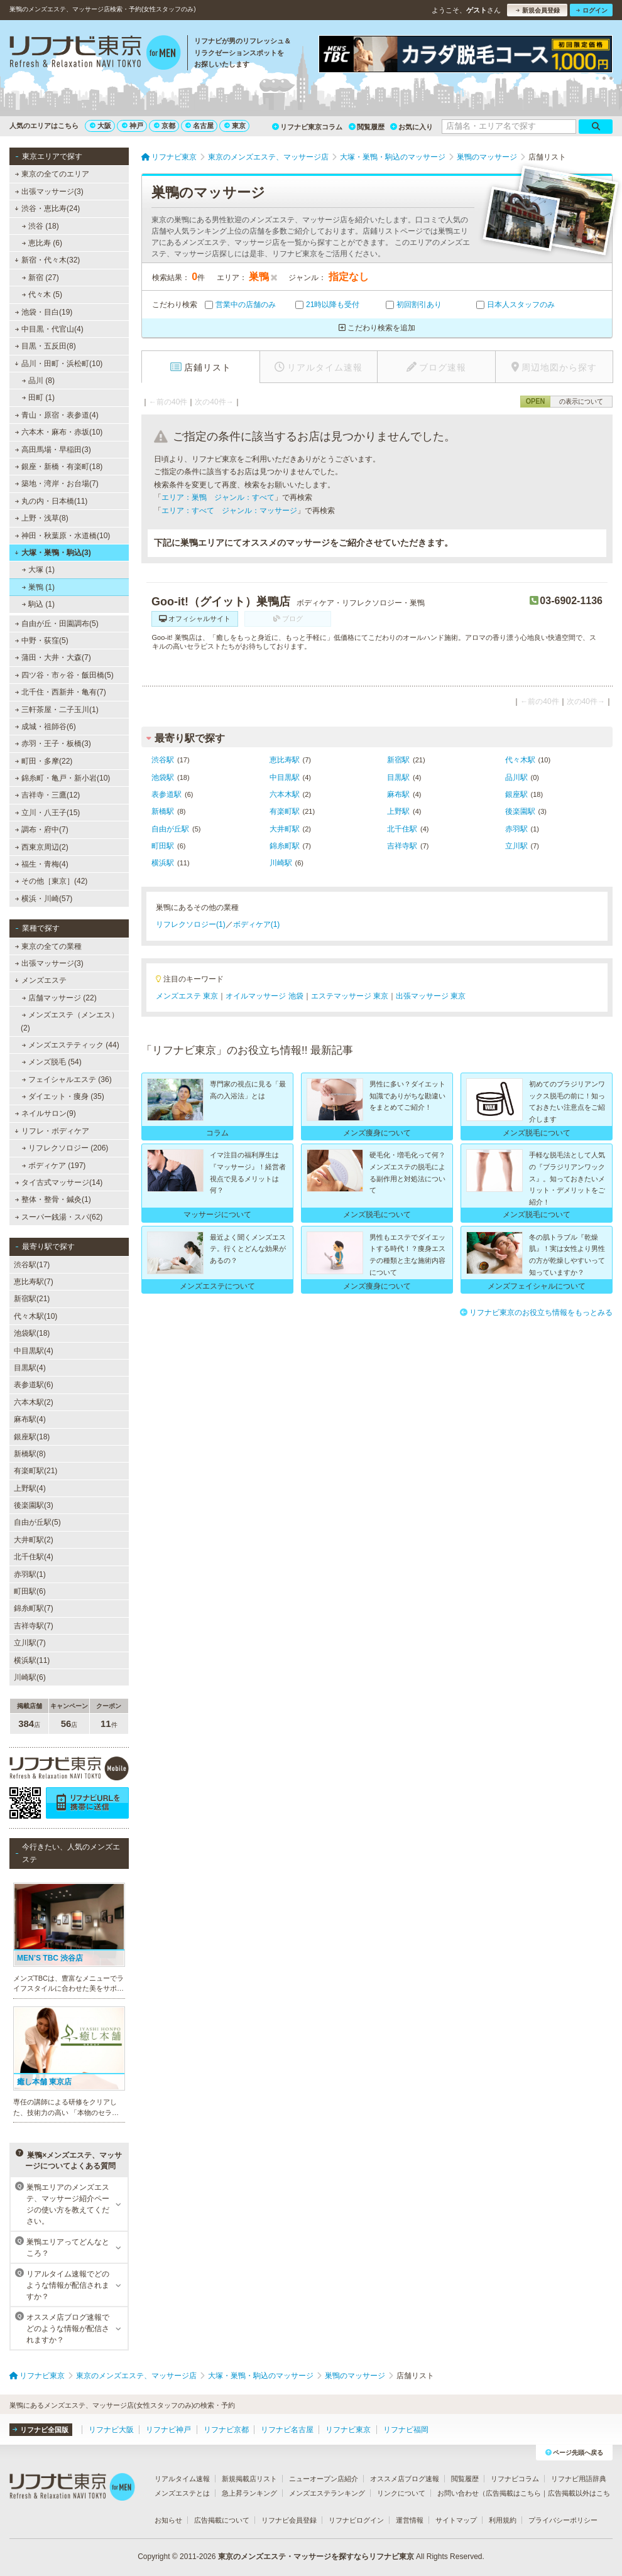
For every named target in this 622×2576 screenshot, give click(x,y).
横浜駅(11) (32, 1660)
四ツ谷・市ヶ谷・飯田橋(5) (64, 675)
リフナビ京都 (226, 2429)
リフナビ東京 (348, 2429)
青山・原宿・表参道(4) (57, 415)
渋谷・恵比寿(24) (47, 208)
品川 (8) (38, 380)
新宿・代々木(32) (47, 260)
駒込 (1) (38, 604)
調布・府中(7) (41, 829)
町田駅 (162, 846)
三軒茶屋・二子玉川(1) (57, 709)
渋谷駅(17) (32, 1264)
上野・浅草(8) (41, 518)
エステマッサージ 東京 (349, 996)
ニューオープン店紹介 (323, 2478)
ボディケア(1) (256, 924)
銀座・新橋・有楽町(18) (59, 466)
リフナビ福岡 (405, 2429)
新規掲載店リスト (249, 2478)
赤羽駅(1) (30, 1574)
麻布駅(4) (30, 1419)
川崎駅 (281, 862)
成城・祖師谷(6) (45, 726)
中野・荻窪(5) (41, 640)
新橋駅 (162, 811)
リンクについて (401, 2493)
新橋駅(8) (30, 1453)
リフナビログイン (356, 2520)
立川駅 (516, 846)
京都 (164, 125)
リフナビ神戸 (168, 2429)
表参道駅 (166, 794)
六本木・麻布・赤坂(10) (59, 432)
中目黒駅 (285, 777)
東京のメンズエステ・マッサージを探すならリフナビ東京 (316, 2556)
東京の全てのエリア (52, 174)
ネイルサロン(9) (45, 1113)
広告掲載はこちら (513, 2493)
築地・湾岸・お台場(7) (57, 483)
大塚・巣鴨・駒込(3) (52, 552)
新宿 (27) (40, 277)
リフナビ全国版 (40, 2429)
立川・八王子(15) (47, 812)
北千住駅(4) (33, 1556)
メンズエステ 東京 (187, 996)
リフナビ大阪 (111, 2429)
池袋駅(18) (32, 1333)
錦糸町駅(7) (33, 1608)
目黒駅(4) (30, 1367)
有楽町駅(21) (35, 1470)
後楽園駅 (520, 811)
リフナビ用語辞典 (578, 2478)
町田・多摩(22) (44, 761)
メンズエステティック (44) (70, 1045)
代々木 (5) (42, 294)
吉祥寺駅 (402, 846)
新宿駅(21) (32, 1298)
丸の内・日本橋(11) (51, 501)
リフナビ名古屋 (287, 2429)
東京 (235, 125)
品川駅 (516, 777)
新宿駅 (398, 759)
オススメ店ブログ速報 (404, 2478)
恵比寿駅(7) (33, 1281)
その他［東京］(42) (51, 881)
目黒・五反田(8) (45, 346)
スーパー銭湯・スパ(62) (59, 1217)
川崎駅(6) (30, 1677)
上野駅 (398, 811)
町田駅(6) (30, 1591)
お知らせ (168, 2520)
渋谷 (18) (40, 226)
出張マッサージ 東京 (431, 996)
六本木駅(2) (33, 1402)
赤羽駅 (516, 829)
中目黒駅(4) (33, 1350)
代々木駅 (520, 759)
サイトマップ (456, 2520)
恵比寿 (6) (42, 243)
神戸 (132, 125)
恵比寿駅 (285, 759)
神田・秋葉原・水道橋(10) (63, 535)
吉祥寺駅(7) (33, 1625)
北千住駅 (402, 829)
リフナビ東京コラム (307, 127)
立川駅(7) (30, 1642)
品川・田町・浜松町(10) (58, 363)
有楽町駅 (285, 811)
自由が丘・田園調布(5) (57, 623)
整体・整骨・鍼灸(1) (53, 1199)
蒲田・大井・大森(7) (53, 657)
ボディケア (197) (54, 1165)
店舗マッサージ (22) (59, 997)
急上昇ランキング (249, 2493)
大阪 (100, 125)
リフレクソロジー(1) (191, 924)
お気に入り (411, 127)
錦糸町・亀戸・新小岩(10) (63, 778)
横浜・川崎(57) (44, 898)
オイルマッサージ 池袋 (264, 996)
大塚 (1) (38, 569)
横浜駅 (162, 862)
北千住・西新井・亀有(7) (60, 692)
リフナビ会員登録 (289, 2520)
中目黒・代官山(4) (49, 329)
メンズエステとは (182, 2493)
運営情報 (409, 2520)
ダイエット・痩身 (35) (63, 1096)
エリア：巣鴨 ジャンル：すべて (218, 497)
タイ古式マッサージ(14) (59, 1182)
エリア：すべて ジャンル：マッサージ (229, 510)
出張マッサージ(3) (49, 191)
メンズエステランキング (327, 2493)
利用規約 (502, 2520)
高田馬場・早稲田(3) (53, 449)
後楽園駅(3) (33, 1505)
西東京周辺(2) (41, 847)
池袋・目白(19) (44, 312)
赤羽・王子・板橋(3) (53, 743)
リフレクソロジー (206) (65, 1148)
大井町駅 (285, 829)
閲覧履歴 (367, 127)
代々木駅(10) (35, 1316)
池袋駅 (162, 777)
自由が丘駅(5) (37, 1522)
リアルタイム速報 (182, 2478)
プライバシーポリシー (562, 2520)
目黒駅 (398, 777)
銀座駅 (516, 794)
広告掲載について (221, 2520)
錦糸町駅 (285, 846)
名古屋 (199, 125)
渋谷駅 (162, 759)
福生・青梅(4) (41, 864)
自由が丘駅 (170, 829)
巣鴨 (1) (38, 587)
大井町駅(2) (33, 1539)
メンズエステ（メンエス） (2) (70, 1021)
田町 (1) (38, 397)
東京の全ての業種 (48, 946)
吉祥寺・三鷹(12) (47, 795)
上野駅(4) (30, 1488)
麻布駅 (398, 794)
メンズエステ (40, 980)
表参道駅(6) (33, 1384)
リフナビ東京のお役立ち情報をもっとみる (536, 1312)
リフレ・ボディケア (51, 1131)
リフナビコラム (515, 2478)
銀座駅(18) (32, 1436)
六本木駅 (285, 794)
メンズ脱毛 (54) (52, 1062)
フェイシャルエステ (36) (67, 1079)
